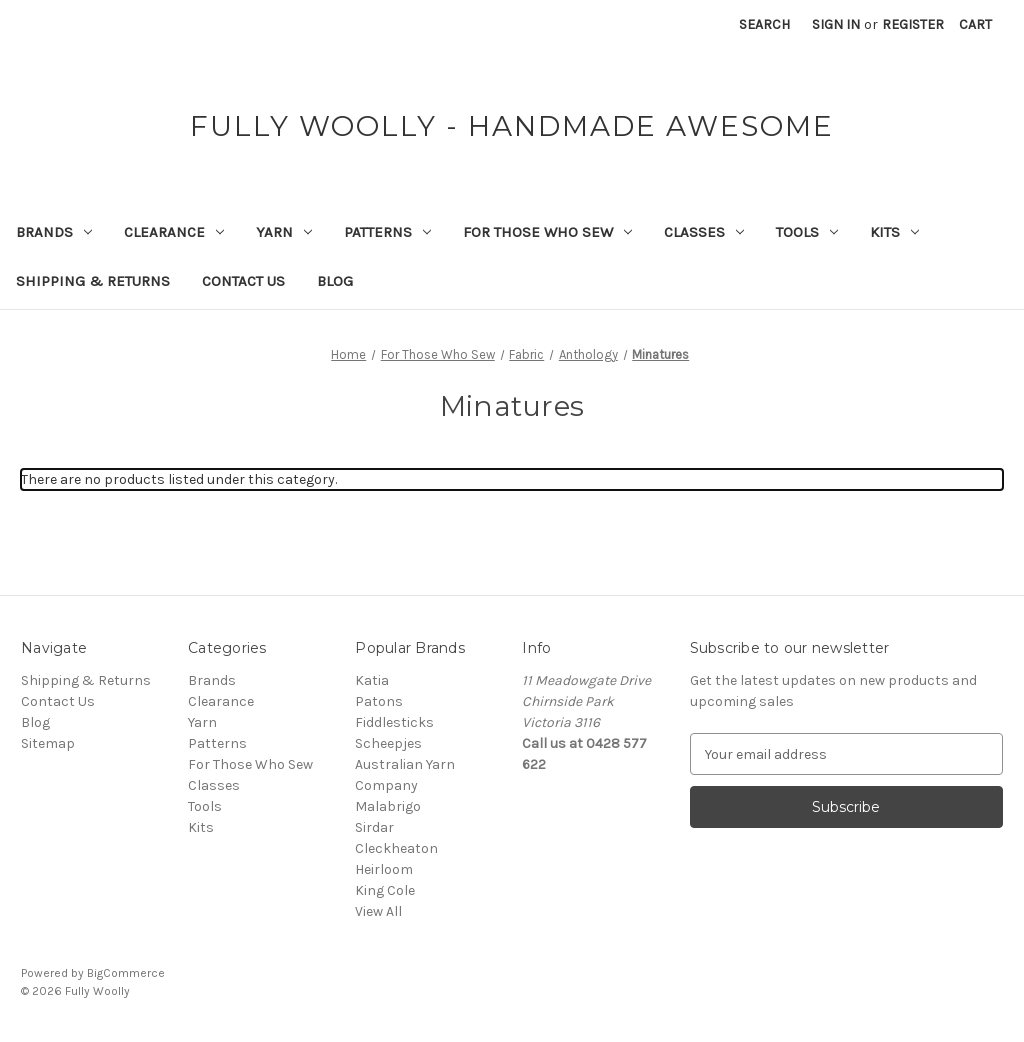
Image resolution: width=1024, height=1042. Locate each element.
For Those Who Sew (547, 232)
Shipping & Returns (93, 281)
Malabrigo (388, 806)
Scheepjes (388, 743)
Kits (894, 232)
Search (764, 24)
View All (378, 911)
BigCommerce (126, 973)
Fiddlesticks (394, 722)
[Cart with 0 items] (975, 24)
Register (913, 24)
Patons (379, 701)
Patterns (387, 232)
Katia (372, 680)
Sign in (836, 24)
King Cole (385, 890)
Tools (807, 232)
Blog (335, 281)
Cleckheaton (396, 848)
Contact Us (243, 281)
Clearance (174, 232)
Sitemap (48, 743)
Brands (54, 232)
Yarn (284, 232)
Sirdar (374, 827)
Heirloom (384, 869)
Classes (704, 232)
